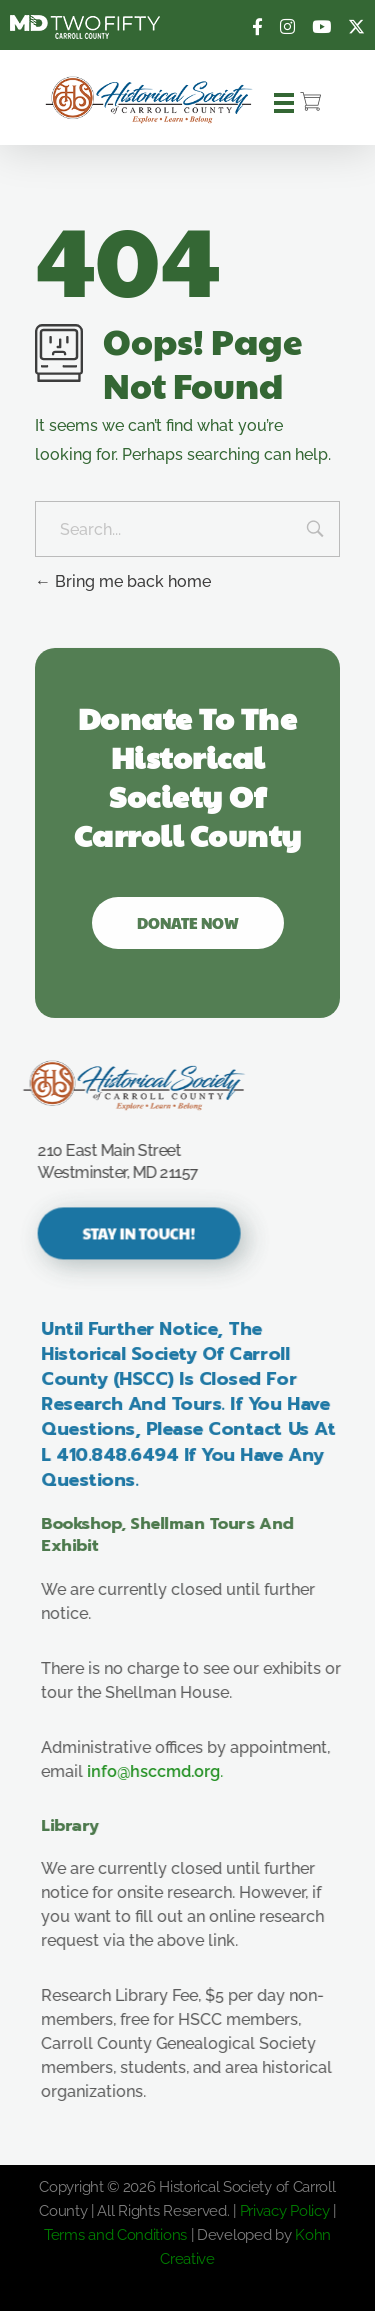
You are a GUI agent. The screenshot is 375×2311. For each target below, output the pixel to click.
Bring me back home (123, 581)
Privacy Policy (285, 2211)
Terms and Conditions (115, 2235)
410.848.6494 (135, 1455)
